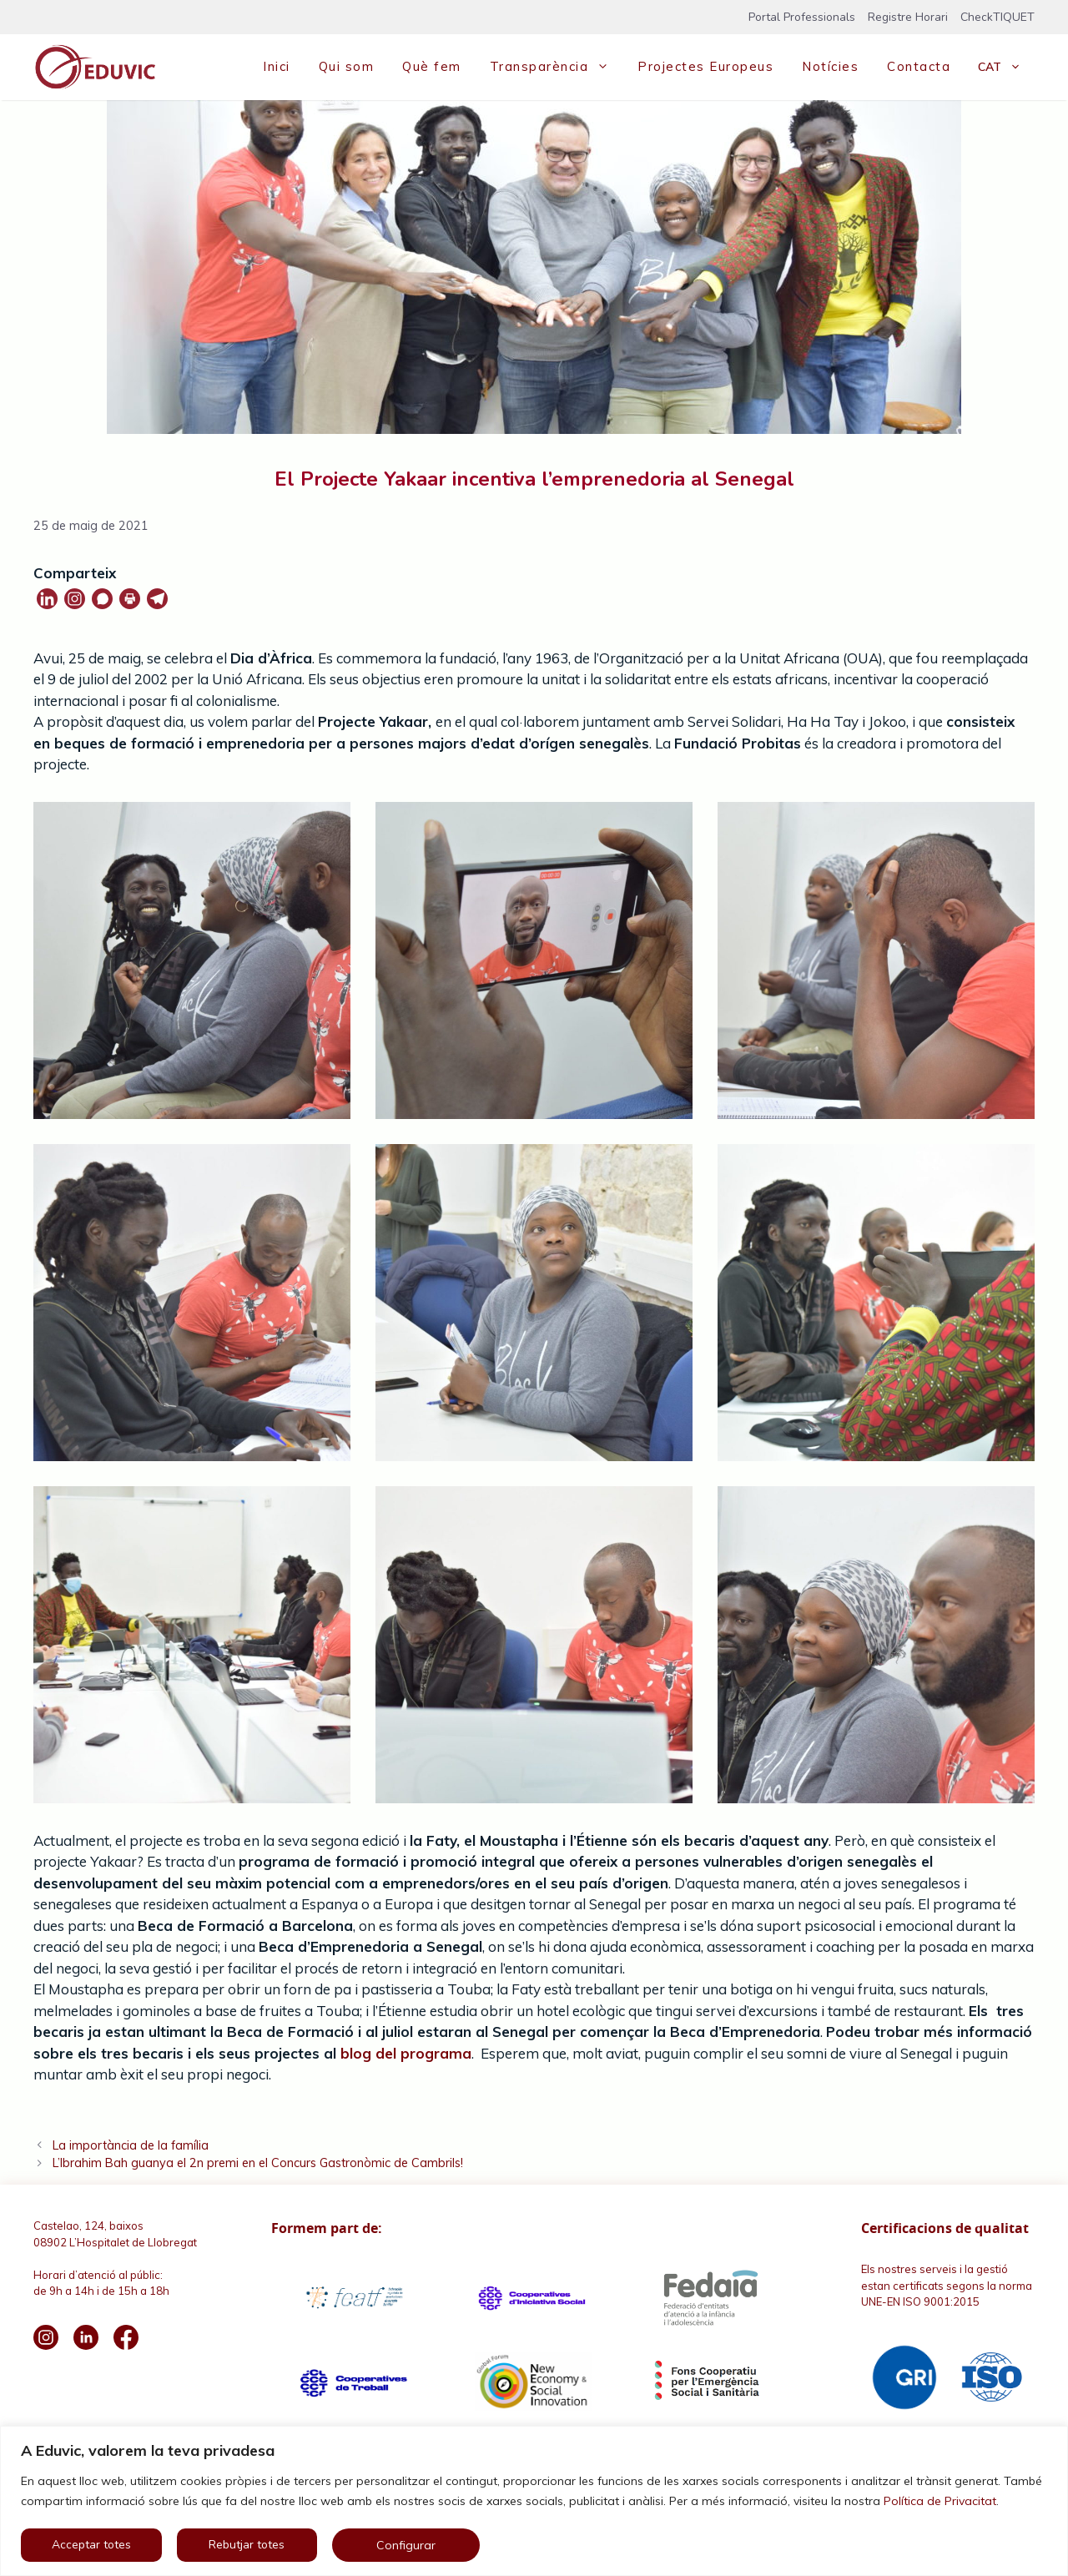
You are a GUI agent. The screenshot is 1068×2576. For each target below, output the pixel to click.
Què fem (431, 66)
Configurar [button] (406, 2545)
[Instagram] (75, 599)
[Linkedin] (47, 599)
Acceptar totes (91, 2545)
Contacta (918, 66)
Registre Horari (908, 17)
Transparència (556, 66)
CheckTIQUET (997, 17)
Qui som (347, 66)
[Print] (130, 599)
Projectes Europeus (705, 66)
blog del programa (403, 2053)
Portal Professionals (801, 17)
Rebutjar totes (247, 2545)
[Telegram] (157, 599)
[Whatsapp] (102, 599)
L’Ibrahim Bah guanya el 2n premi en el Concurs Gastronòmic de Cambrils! (258, 2162)
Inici (276, 66)
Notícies (830, 66)
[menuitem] (1000, 66)
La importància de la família (131, 2145)
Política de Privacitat (940, 2500)
